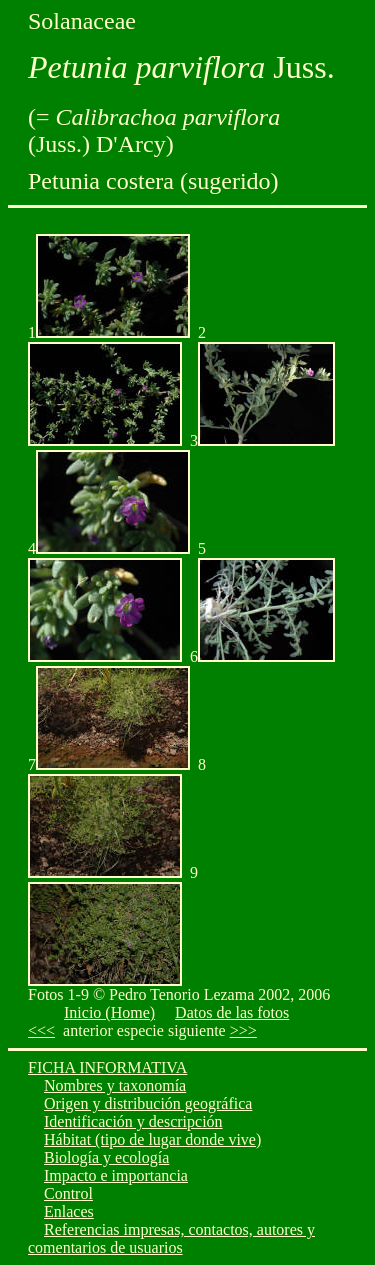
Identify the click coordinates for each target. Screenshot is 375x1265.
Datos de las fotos (232, 1012)
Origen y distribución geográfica (148, 1103)
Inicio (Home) (109, 1012)
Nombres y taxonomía (115, 1085)
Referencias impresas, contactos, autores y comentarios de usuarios (171, 1238)
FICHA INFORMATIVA (107, 1067)
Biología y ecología (106, 1157)
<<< (41, 1030)
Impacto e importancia (116, 1175)
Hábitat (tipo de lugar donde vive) (152, 1139)
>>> (243, 1030)
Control (68, 1193)
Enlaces (69, 1211)
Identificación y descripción (133, 1121)
